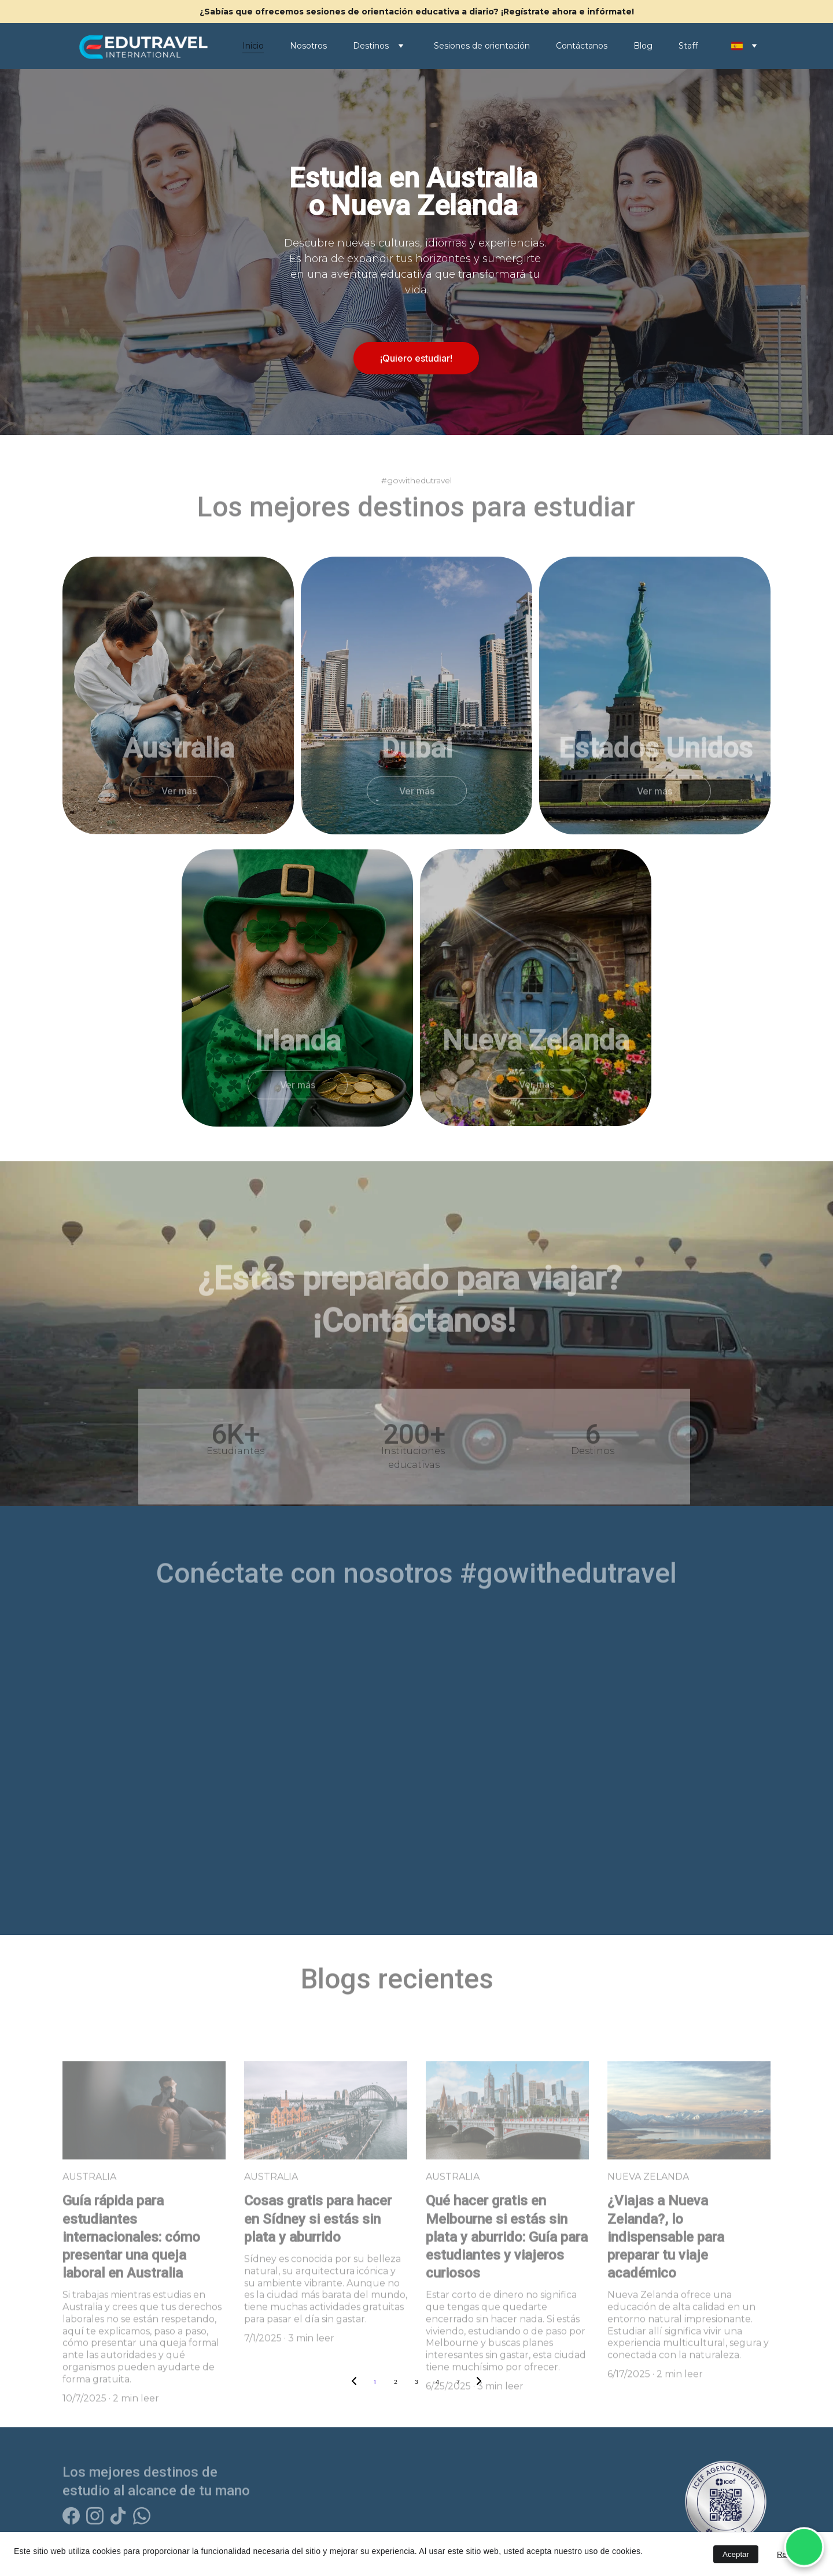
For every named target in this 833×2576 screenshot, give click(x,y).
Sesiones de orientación (482, 46)
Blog (643, 46)
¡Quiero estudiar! (416, 358)
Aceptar (736, 2554)
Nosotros (308, 46)
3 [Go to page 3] (416, 2382)
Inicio (253, 46)
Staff (688, 46)
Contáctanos (581, 46)
